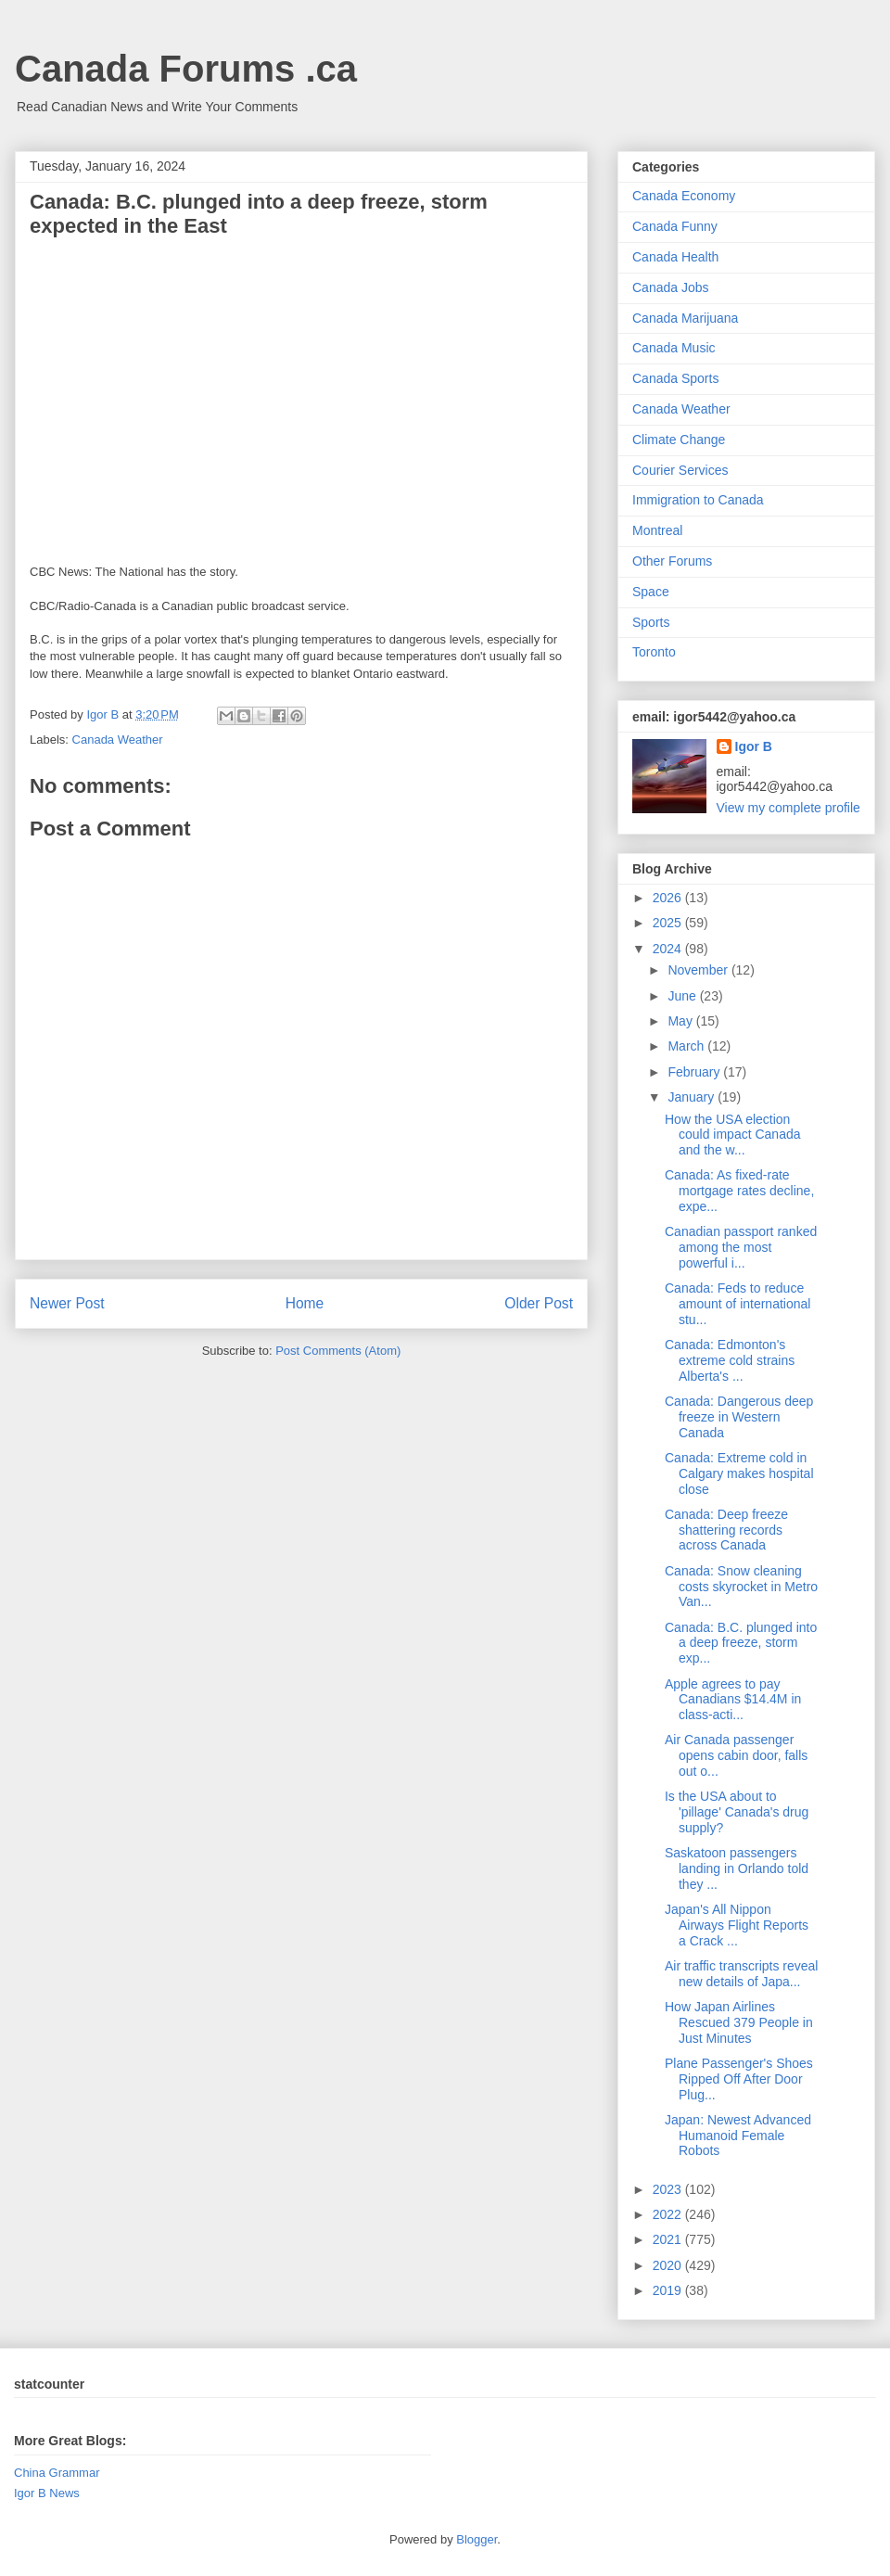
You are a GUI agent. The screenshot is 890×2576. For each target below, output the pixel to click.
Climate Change (678, 439)
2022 (669, 2214)
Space (650, 591)
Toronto (654, 651)
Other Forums (672, 561)
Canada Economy (683, 195)
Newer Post (67, 1303)
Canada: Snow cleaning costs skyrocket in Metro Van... (741, 1586)
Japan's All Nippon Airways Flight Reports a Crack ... (736, 1925)
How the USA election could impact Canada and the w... (733, 1135)
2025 (669, 922)
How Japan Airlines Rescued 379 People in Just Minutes (739, 2022)
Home (305, 1303)
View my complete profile (788, 807)
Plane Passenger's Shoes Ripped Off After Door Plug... (739, 2079)
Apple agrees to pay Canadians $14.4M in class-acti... (733, 1700)
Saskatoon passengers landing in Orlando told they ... (736, 1868)
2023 (669, 2189)
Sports (650, 622)
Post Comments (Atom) (337, 1351)
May (681, 1021)
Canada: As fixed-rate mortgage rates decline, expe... (739, 1190)
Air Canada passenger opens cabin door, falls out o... (736, 1755)
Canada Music (674, 347)
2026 (669, 897)
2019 (669, 2290)
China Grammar (56, 2473)
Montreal (657, 530)
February (695, 1072)
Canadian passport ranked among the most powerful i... (741, 1247)
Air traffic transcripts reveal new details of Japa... (741, 1973)
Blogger (476, 2539)
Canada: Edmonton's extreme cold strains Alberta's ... (730, 1360)
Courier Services (680, 470)
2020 (669, 2265)
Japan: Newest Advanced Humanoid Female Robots (738, 2135)
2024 (669, 948)
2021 (669, 2239)
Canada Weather (117, 739)
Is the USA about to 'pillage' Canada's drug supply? (736, 1812)
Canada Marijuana (685, 318)
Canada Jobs (670, 287)
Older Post (538, 1303)
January (693, 1097)
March (687, 1046)
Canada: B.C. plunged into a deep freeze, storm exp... (741, 1643)
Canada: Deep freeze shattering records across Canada (726, 1530)
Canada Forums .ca (186, 68)
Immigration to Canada (698, 499)
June (683, 995)
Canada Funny (675, 226)
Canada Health (675, 256)
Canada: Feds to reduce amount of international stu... (737, 1304)
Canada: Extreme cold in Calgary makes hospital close (739, 1473)
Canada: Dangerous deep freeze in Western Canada (739, 1417)
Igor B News (47, 2493)
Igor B (753, 746)
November (699, 970)
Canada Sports (675, 378)
